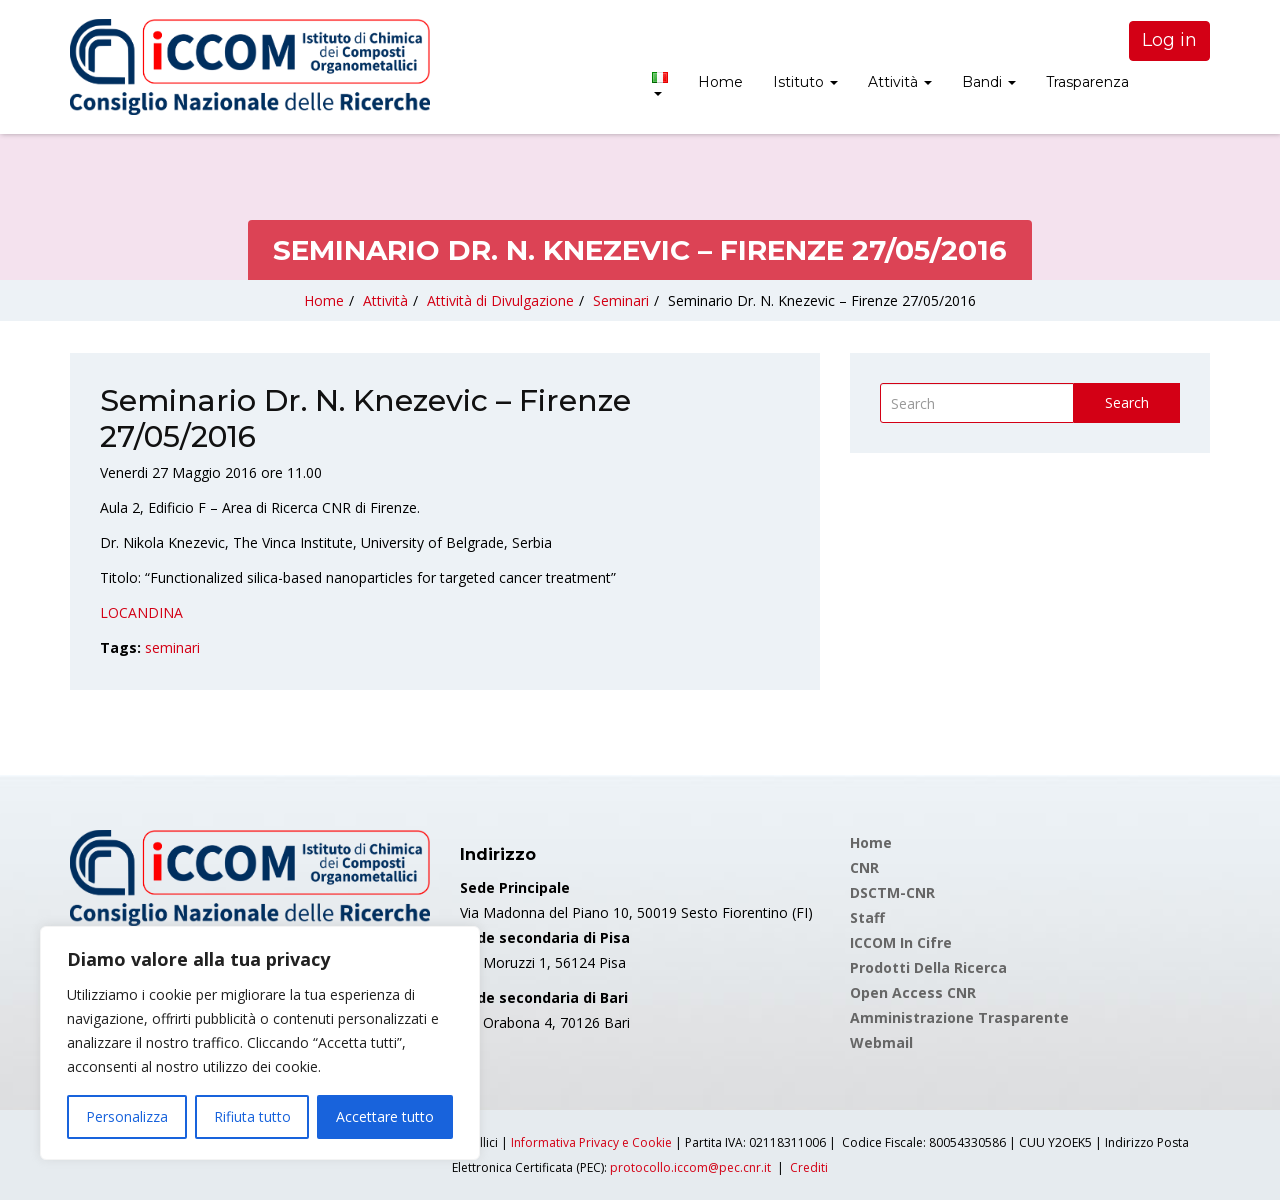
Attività (900, 82)
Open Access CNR (913, 992)
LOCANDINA (141, 612)
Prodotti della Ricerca (928, 967)
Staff (867, 917)
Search (1127, 402)
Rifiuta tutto (252, 1116)
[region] (260, 1043)
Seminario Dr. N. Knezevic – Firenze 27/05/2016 (822, 300)
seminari (172, 647)
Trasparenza (1087, 82)
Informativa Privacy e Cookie (591, 1142)
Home (720, 82)
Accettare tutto (385, 1116)
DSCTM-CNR (892, 892)
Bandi (989, 82)
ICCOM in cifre (901, 942)
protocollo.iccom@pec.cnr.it (690, 1167)
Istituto (805, 82)
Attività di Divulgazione (500, 300)
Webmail (881, 1042)
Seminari (621, 300)
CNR (864, 867)
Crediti (809, 1167)
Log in (1169, 40)
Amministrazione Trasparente (959, 1017)
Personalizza (127, 1116)
